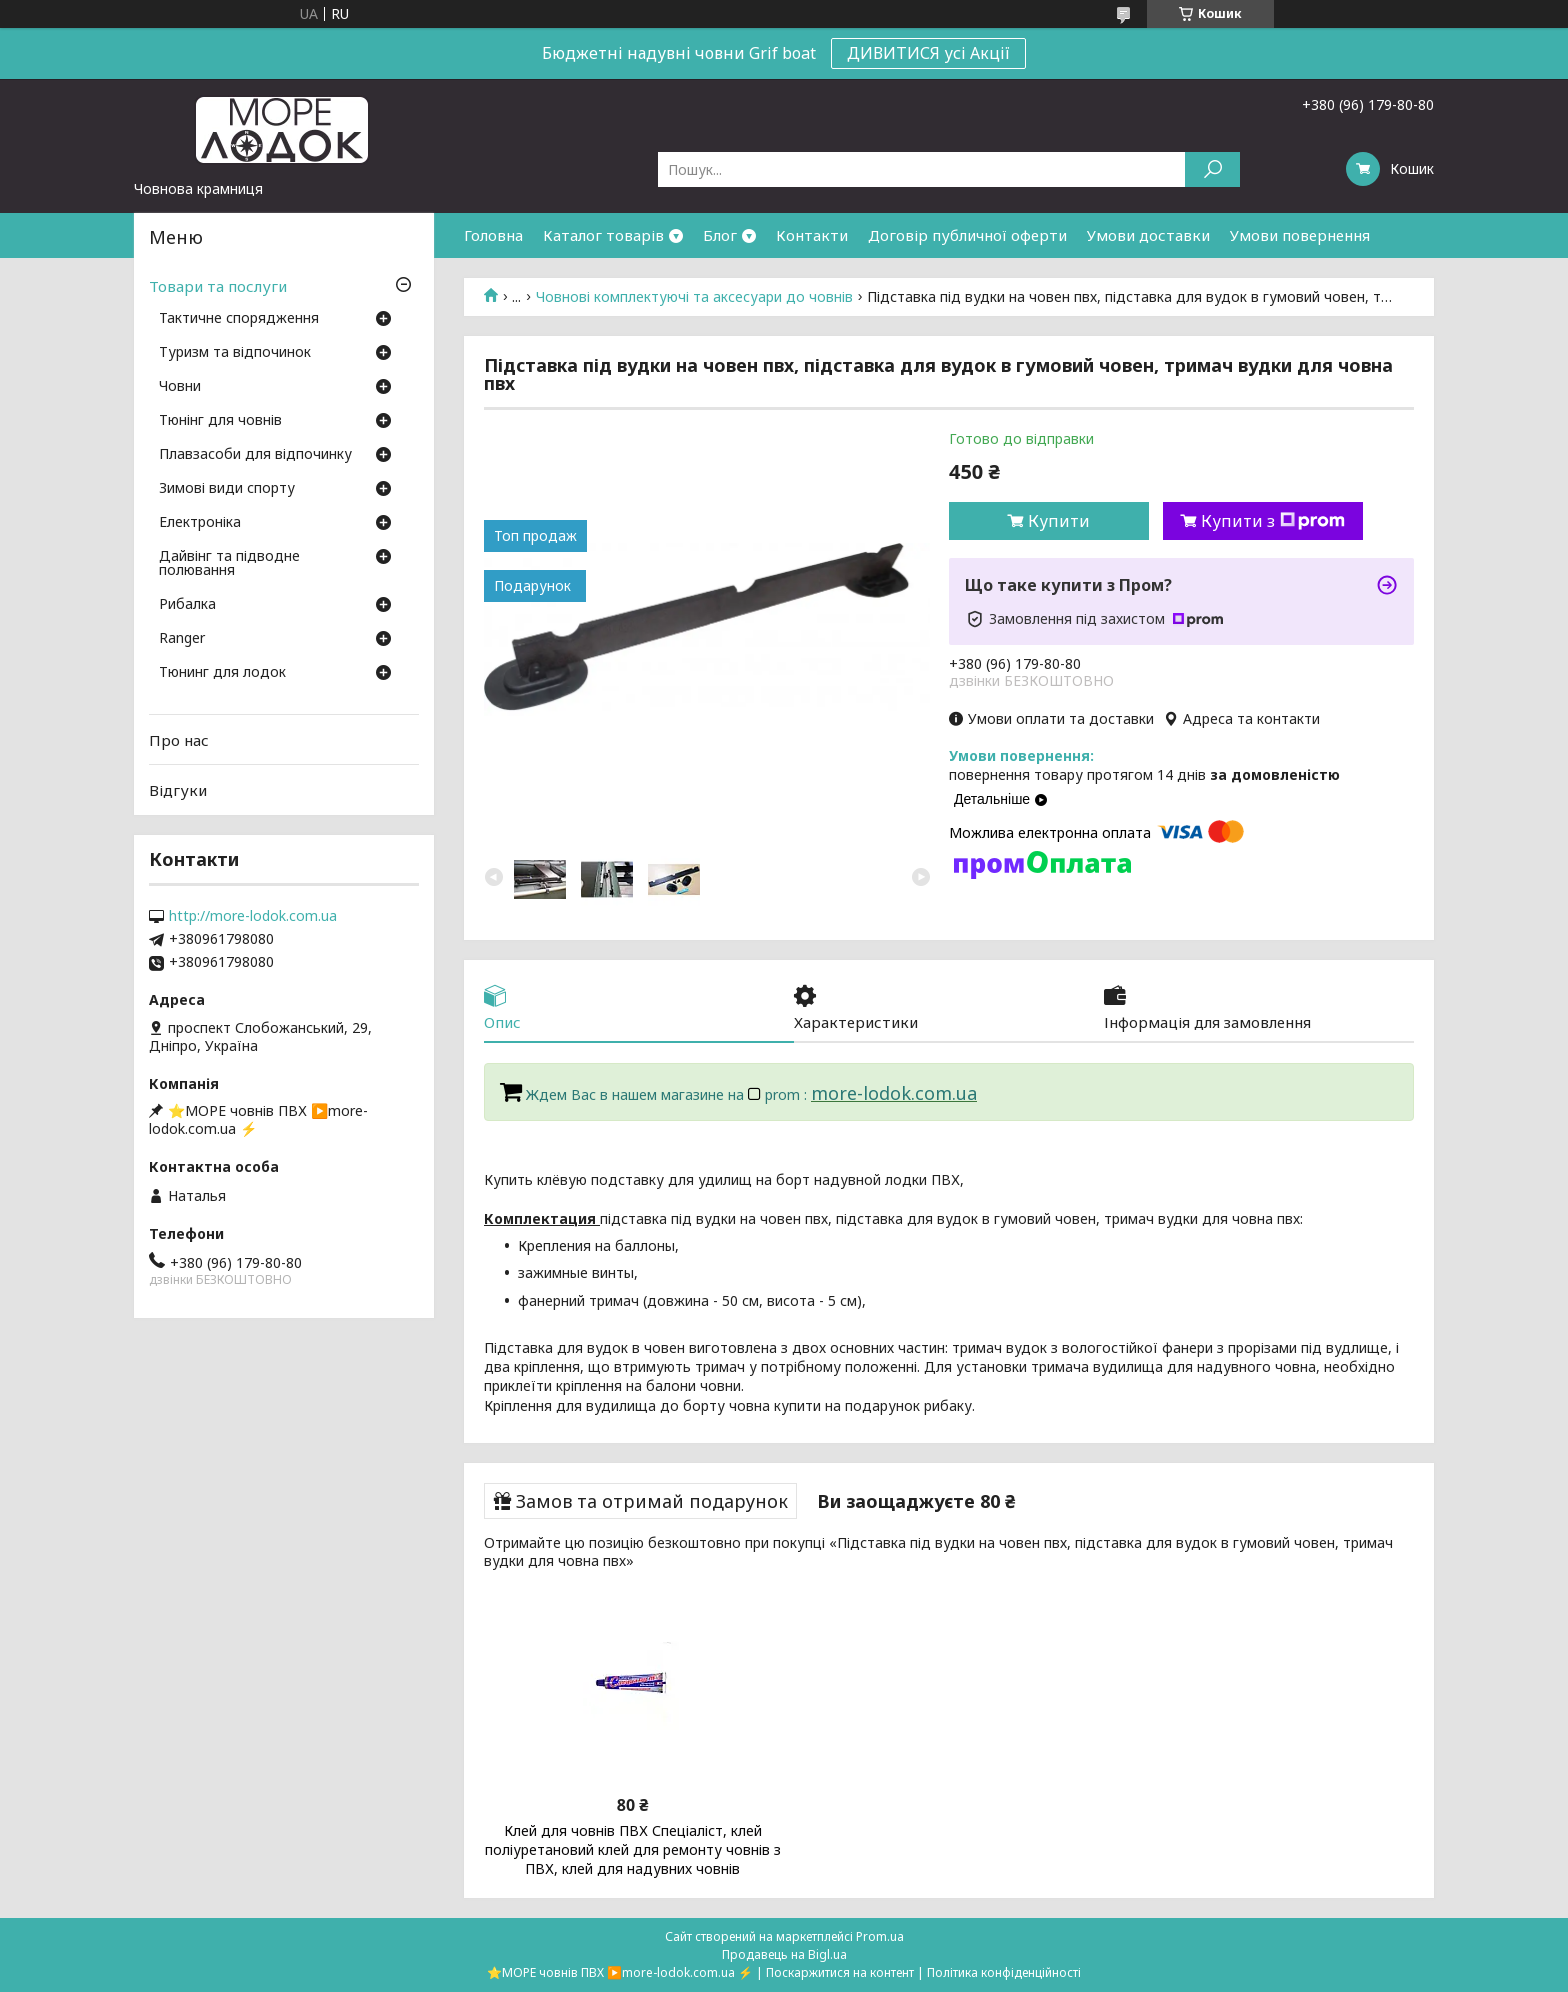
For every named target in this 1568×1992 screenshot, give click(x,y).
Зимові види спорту (227, 489)
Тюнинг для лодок (222, 673)
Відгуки (178, 790)
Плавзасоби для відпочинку (255, 455)
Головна (493, 235)
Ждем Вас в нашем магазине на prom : (668, 1094)
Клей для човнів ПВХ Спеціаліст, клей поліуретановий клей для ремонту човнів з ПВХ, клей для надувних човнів (633, 1849)
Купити (1059, 521)
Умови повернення (1300, 235)
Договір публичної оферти (967, 235)
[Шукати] (1212, 169)
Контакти (812, 235)
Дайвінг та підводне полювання (229, 564)
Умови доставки (1148, 235)
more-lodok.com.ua (894, 1093)
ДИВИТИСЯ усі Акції (928, 53)
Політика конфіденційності (1004, 1972)
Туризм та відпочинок (235, 353)
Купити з (1273, 521)
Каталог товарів (603, 235)
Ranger (182, 639)
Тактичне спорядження (239, 319)
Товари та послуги (218, 286)
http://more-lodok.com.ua (253, 916)
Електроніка (200, 523)
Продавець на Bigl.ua (784, 1954)
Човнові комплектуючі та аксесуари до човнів (694, 297)
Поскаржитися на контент (840, 1972)
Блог (720, 235)
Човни (180, 387)
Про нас (179, 740)
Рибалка (187, 605)
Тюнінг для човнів (220, 421)
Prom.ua (880, 1936)
